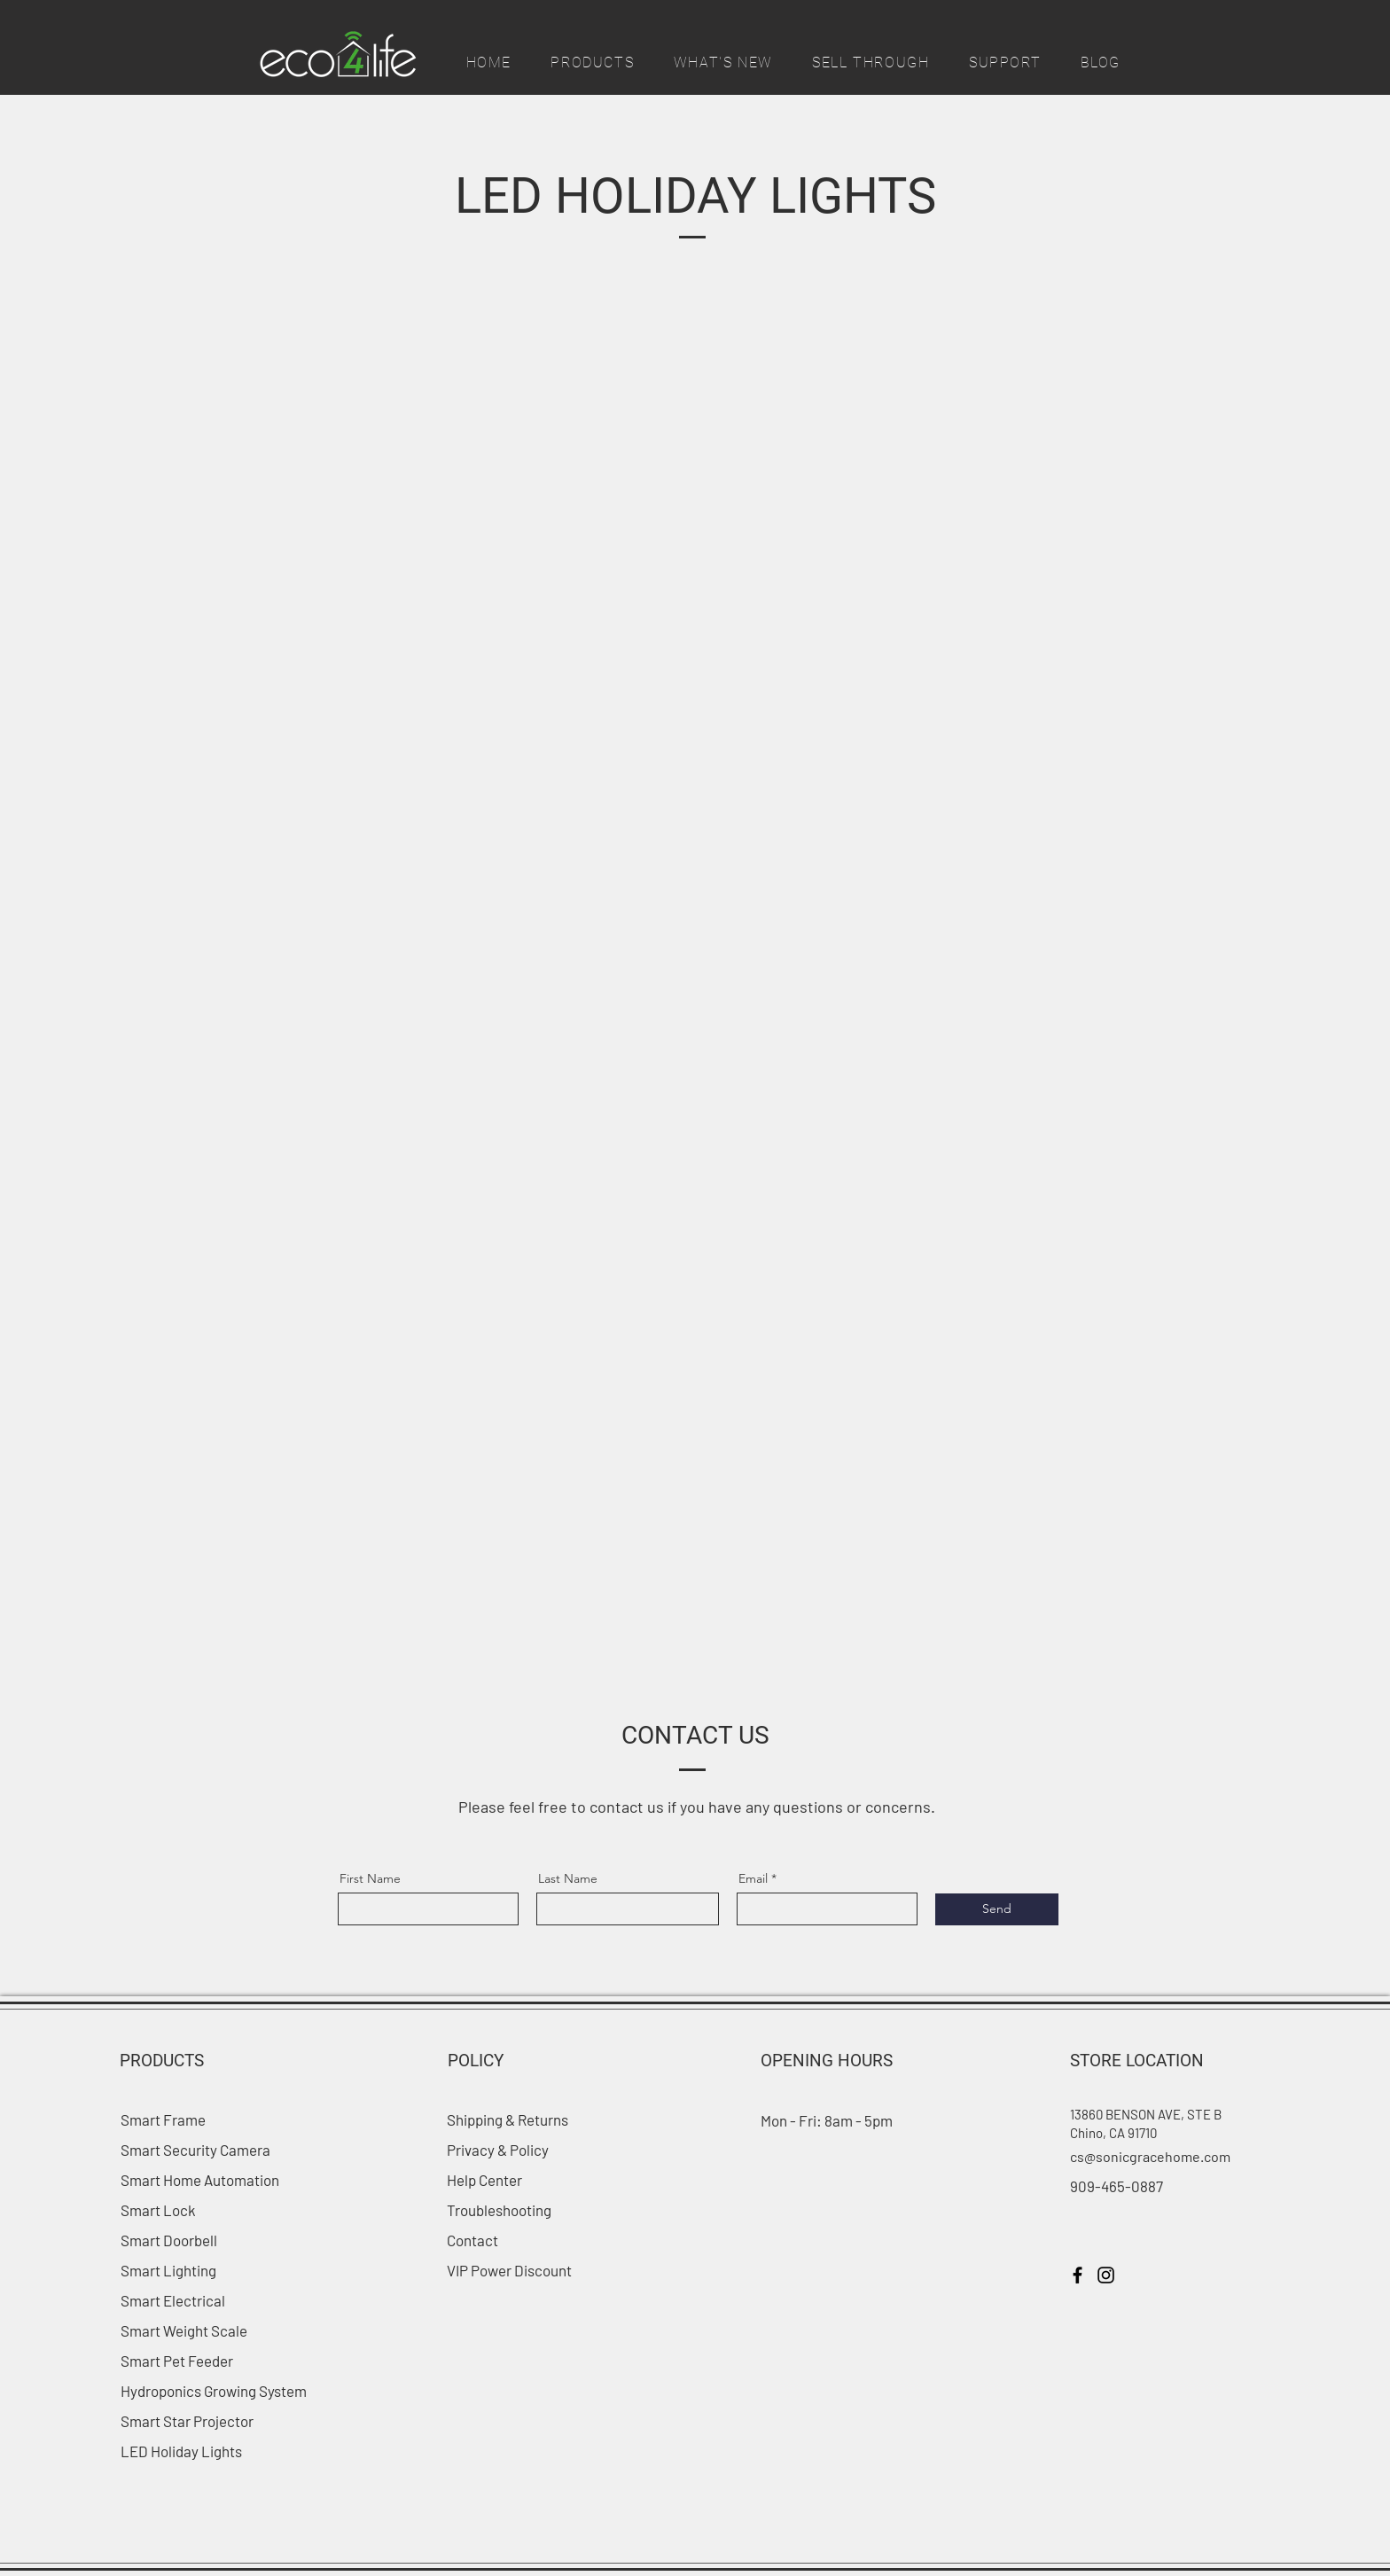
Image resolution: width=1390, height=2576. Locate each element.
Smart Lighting (168, 2270)
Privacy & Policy (498, 2149)
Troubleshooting (499, 2210)
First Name (370, 1878)
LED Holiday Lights (181, 2451)
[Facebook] (1077, 2275)
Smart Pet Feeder (177, 2360)
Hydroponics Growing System (214, 2391)
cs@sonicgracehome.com (1150, 2156)
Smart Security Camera (195, 2149)
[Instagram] (1106, 2275)
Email (753, 1878)
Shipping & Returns (509, 2119)
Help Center (484, 2180)
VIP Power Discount (509, 2270)
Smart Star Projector (187, 2421)
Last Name (567, 1878)
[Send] (996, 1909)
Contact (472, 2240)
